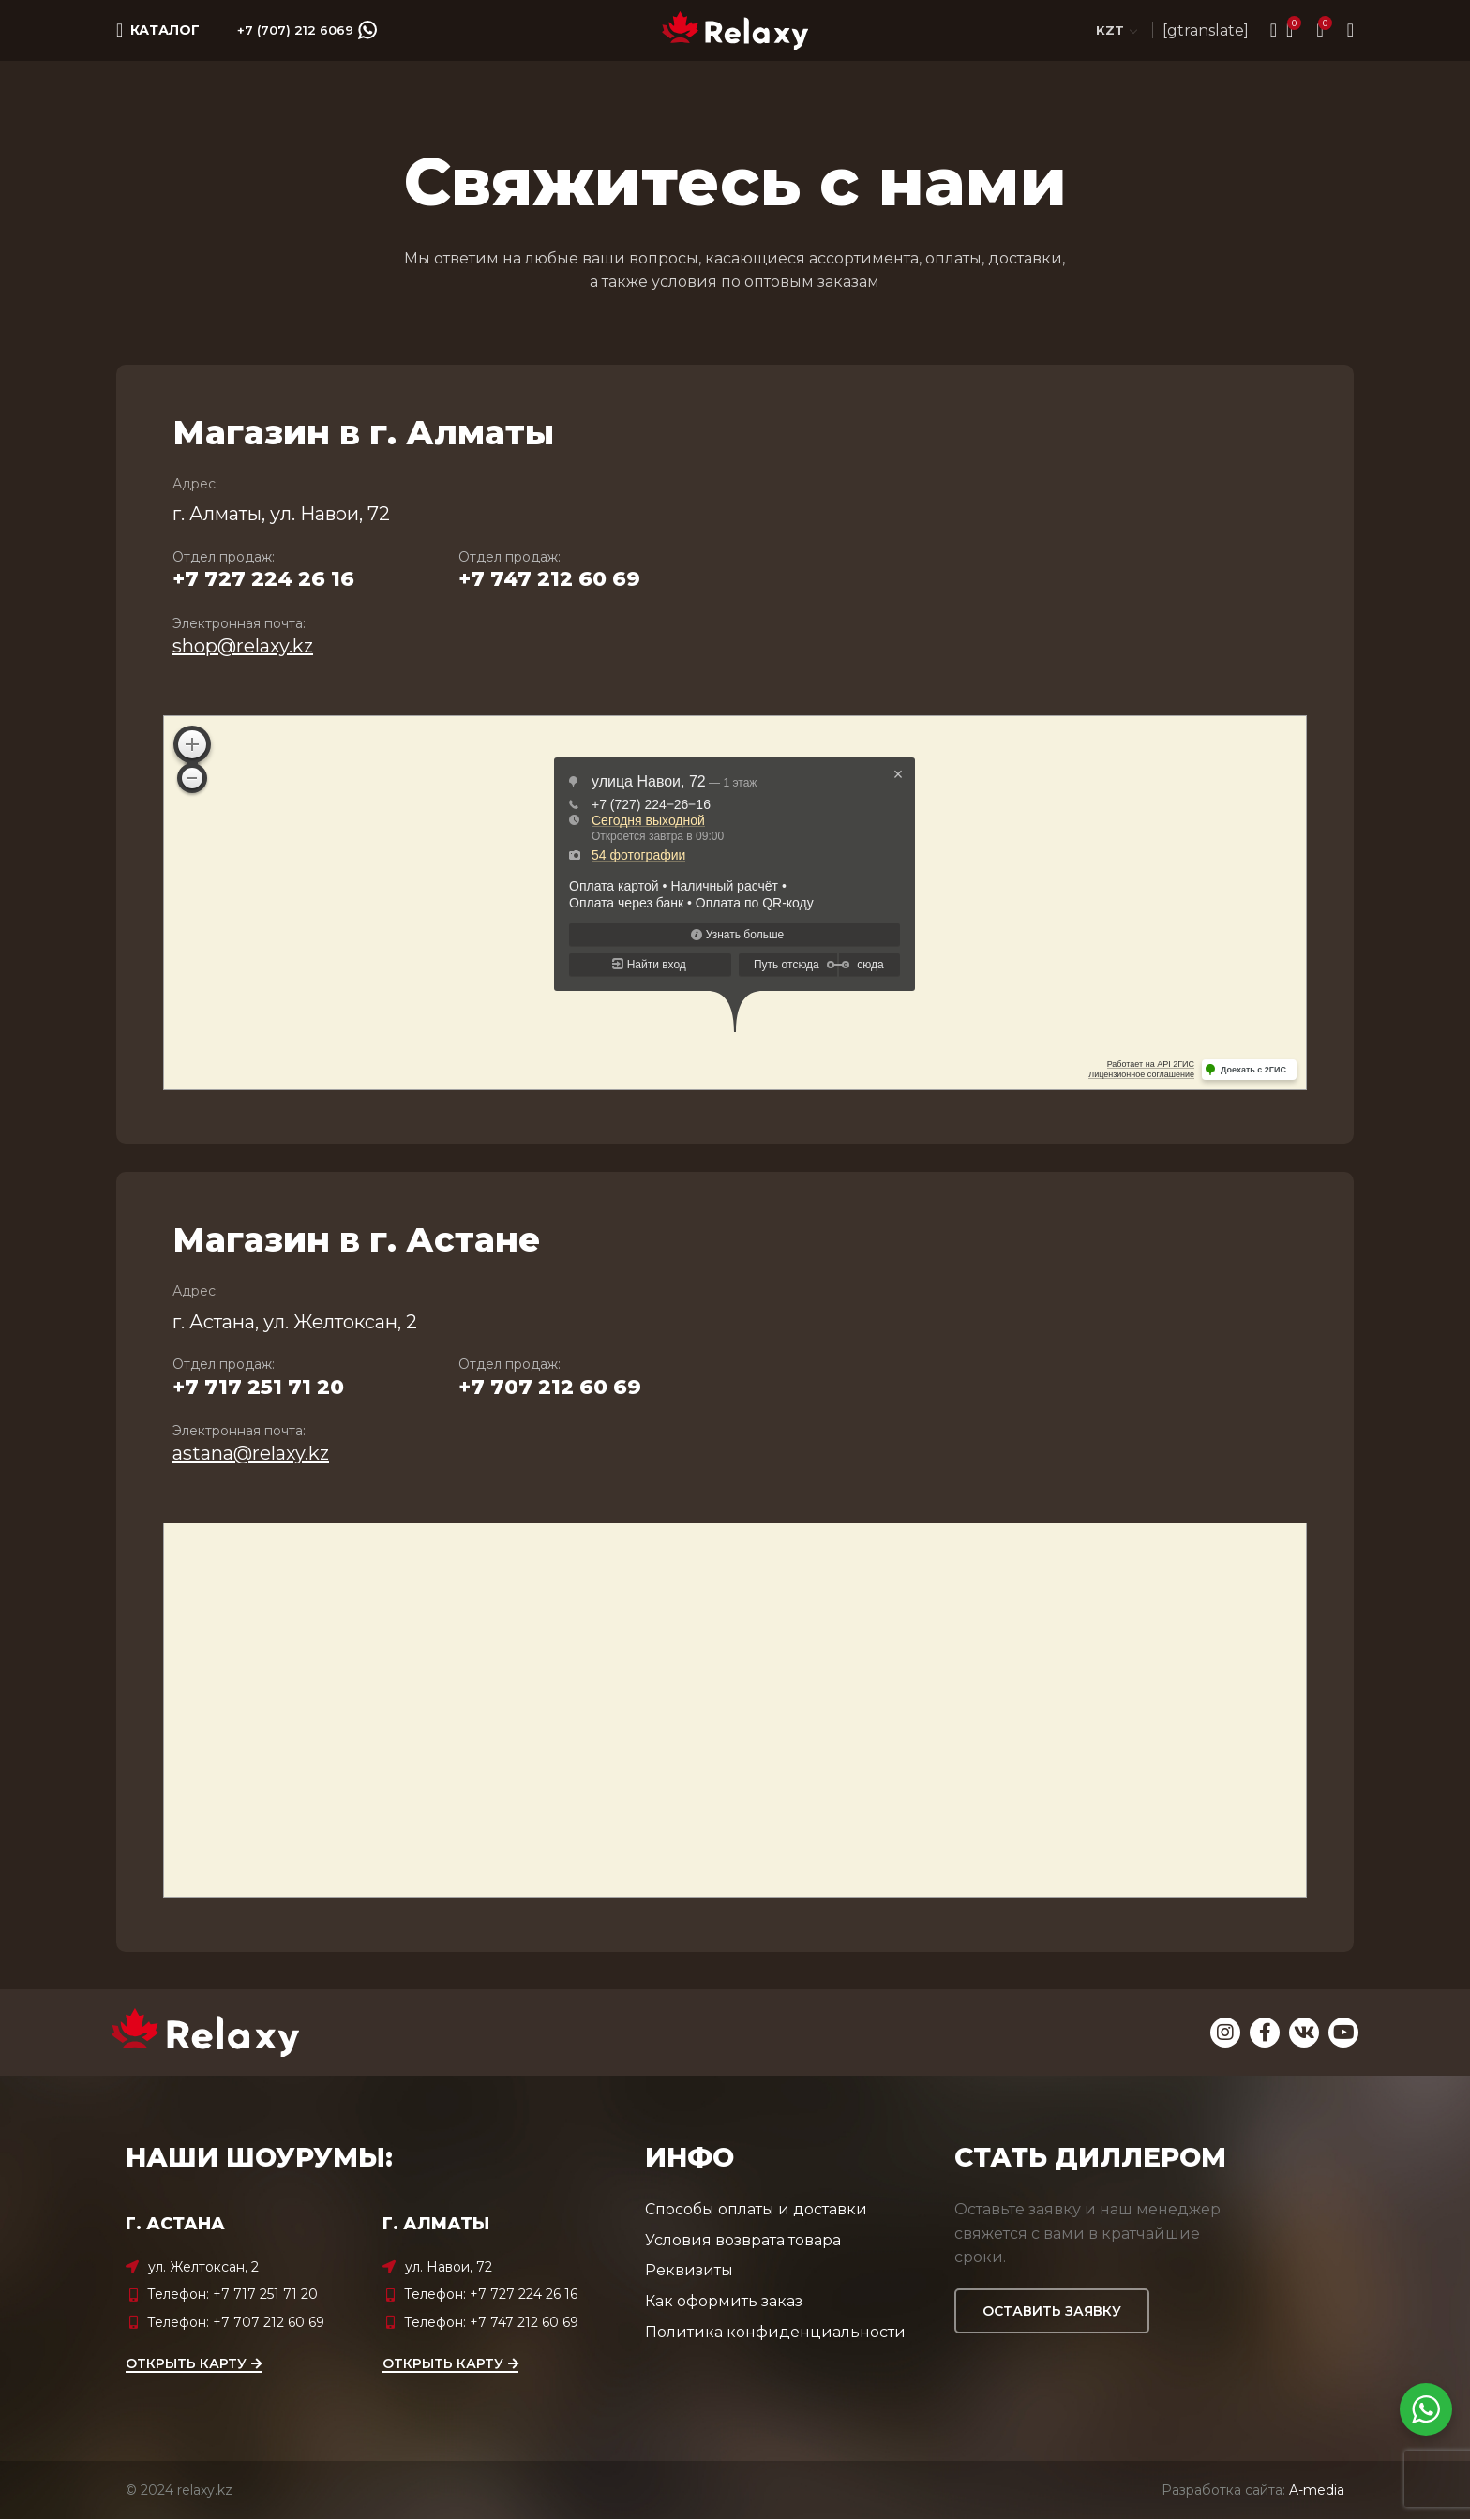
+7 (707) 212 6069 (307, 31)
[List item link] (248, 2295)
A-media (1316, 2490)
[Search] (1267, 31)
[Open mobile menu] (158, 31)
